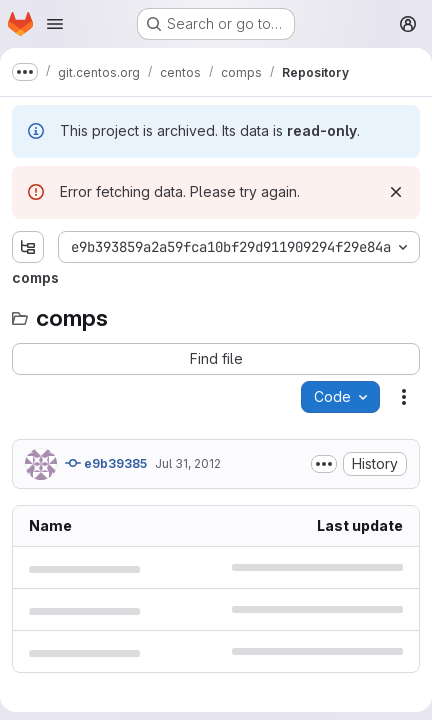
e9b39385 (106, 463)
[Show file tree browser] (28, 247)
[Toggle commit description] (324, 464)
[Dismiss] (396, 192)
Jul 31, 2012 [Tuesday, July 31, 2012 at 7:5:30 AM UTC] (188, 463)
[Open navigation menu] (55, 24)
